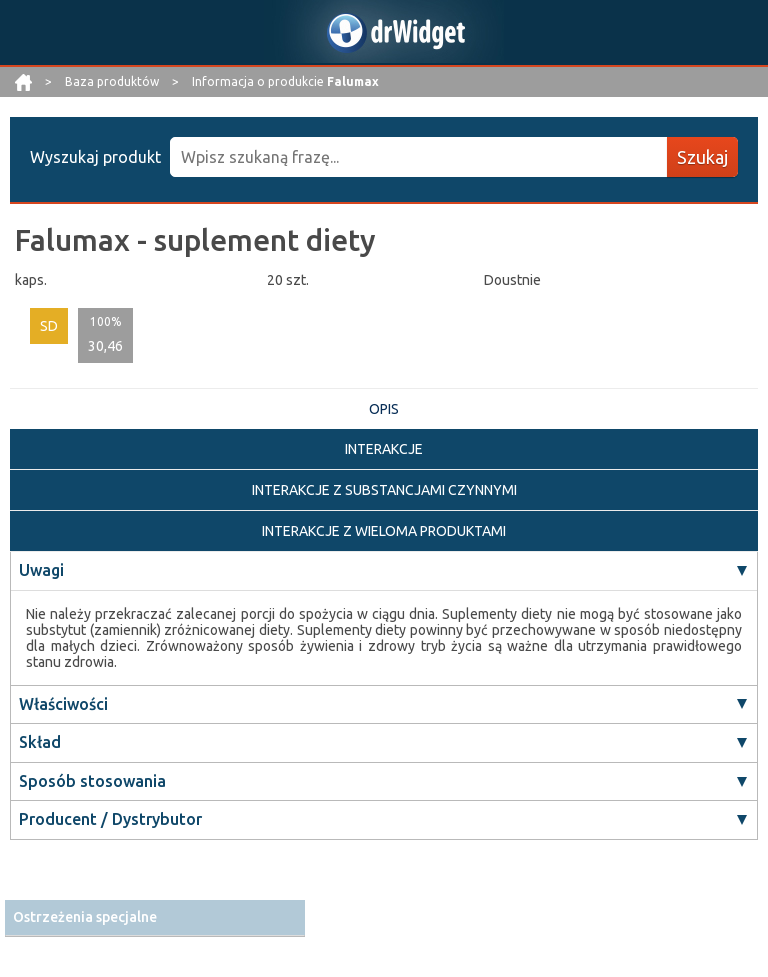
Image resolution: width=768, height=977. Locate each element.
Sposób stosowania (92, 781)
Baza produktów (113, 81)
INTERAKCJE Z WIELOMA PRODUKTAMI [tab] (384, 531)
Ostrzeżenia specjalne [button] (85, 917)
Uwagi (41, 570)
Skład (40, 742)
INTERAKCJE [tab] (384, 449)
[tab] (155, 917)
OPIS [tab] (384, 409)
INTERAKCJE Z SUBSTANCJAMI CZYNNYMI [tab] (384, 490)
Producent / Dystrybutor (110, 819)
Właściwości (63, 704)
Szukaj (702, 157)
